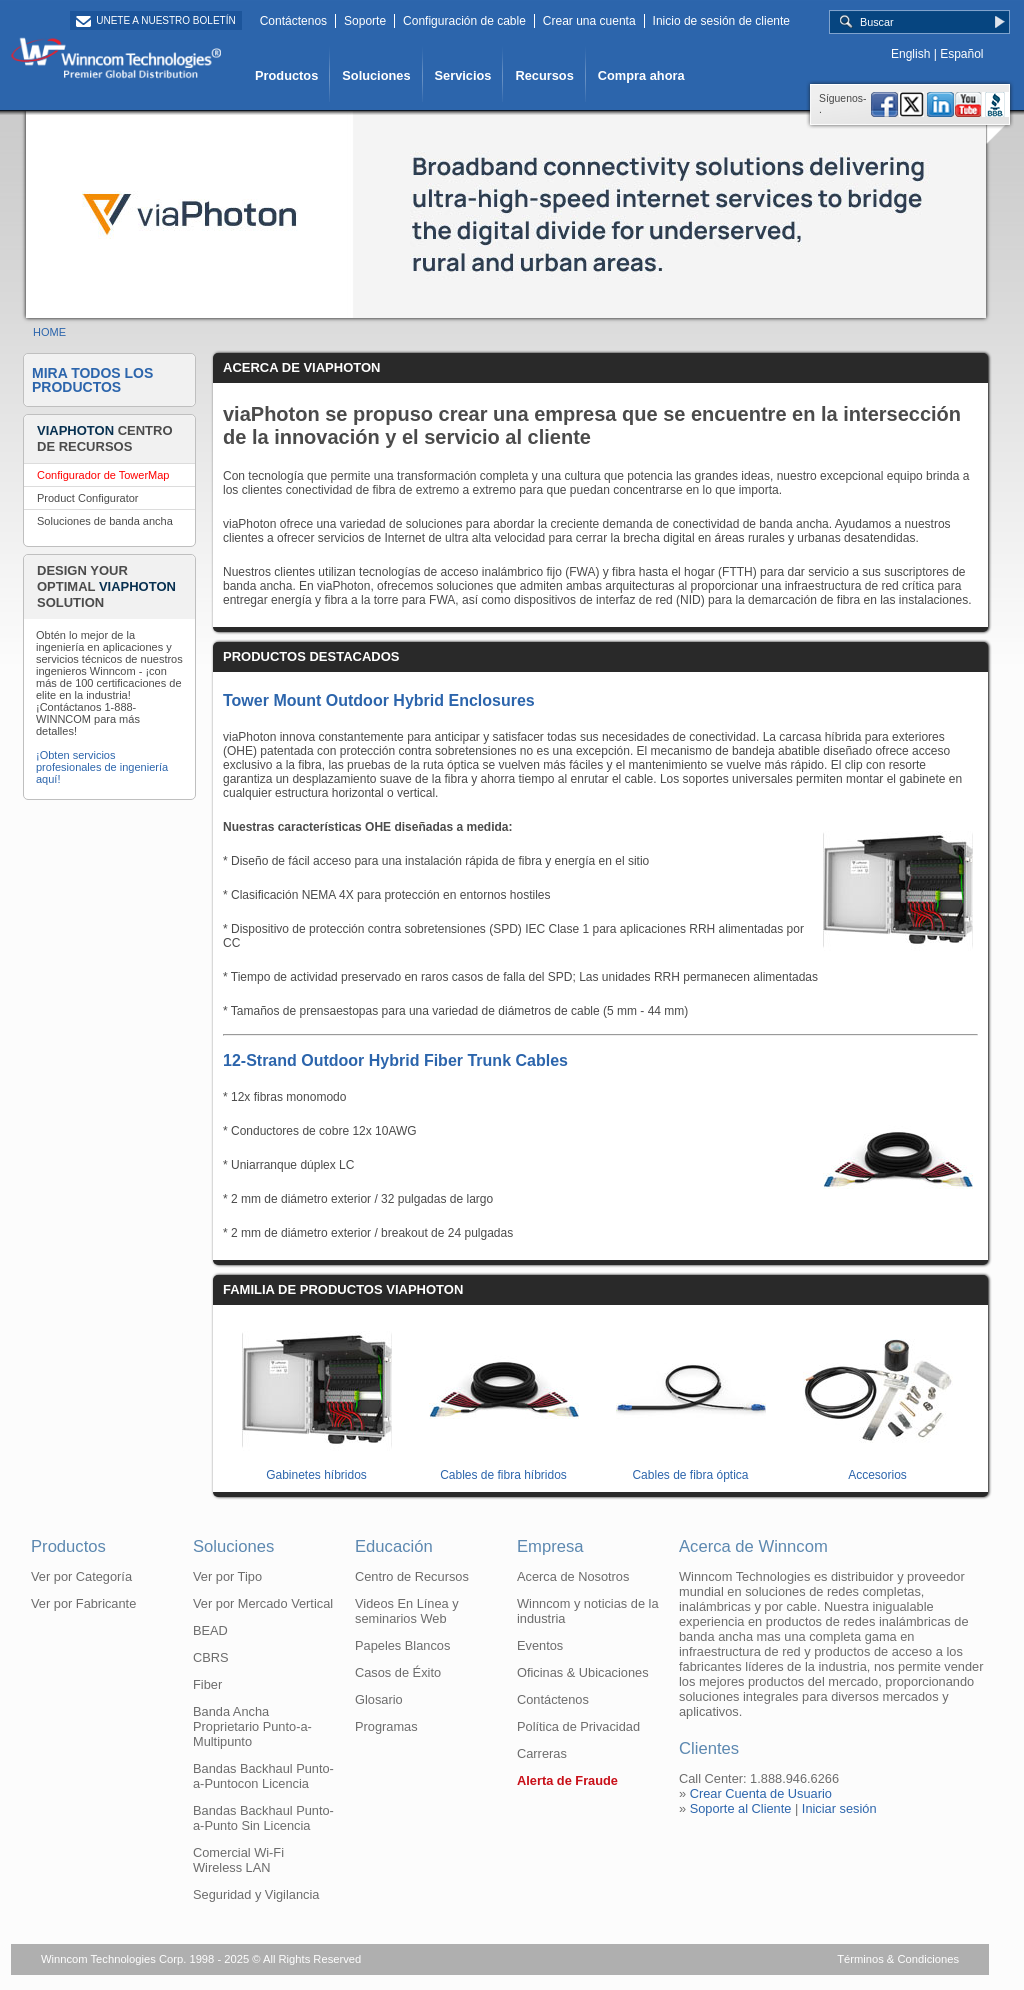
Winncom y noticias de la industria (588, 1611)
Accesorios (878, 1468)
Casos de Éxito (398, 1672)
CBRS (211, 1657)
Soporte (365, 21)
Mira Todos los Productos (92, 380)
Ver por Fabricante (83, 1603)
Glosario (379, 1699)
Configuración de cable (464, 21)
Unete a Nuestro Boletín (165, 20)
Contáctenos (293, 21)
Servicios (463, 75)
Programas (386, 1726)
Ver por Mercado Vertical (263, 1603)
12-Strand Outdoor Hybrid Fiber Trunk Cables (395, 1060)
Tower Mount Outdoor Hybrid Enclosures (379, 700)
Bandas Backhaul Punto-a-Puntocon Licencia (263, 1776)
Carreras (542, 1753)
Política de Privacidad (578, 1726)
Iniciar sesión (839, 1808)
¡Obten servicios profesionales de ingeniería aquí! (102, 767)
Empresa (550, 1546)
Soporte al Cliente (741, 1808)
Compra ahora (641, 75)
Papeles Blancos (402, 1645)
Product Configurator (88, 498)
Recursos (544, 75)
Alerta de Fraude (567, 1780)
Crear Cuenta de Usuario (761, 1793)
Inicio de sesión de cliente (721, 21)
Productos (286, 75)
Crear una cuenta (589, 21)
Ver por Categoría (81, 1576)
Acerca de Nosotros (573, 1576)
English (910, 54)
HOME (49, 332)
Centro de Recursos (412, 1576)
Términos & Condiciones (898, 1959)
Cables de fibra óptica (691, 1468)
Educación (394, 1546)
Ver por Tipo (227, 1576)
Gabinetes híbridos (317, 1468)
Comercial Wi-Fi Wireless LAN (238, 1860)
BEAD (210, 1630)
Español (961, 54)
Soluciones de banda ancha (105, 521)
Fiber (207, 1684)
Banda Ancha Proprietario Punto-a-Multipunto (252, 1726)
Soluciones (376, 75)
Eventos (540, 1645)
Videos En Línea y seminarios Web (407, 1611)
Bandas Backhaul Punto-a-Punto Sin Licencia (263, 1818)
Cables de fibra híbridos (504, 1468)
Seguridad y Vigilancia (256, 1894)
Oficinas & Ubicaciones (583, 1672)
